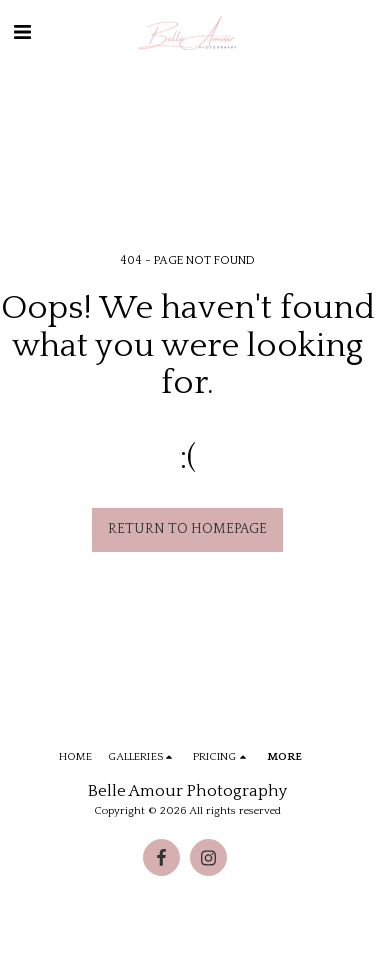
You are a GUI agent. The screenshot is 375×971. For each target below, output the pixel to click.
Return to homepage (187, 529)
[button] (22, 33)
